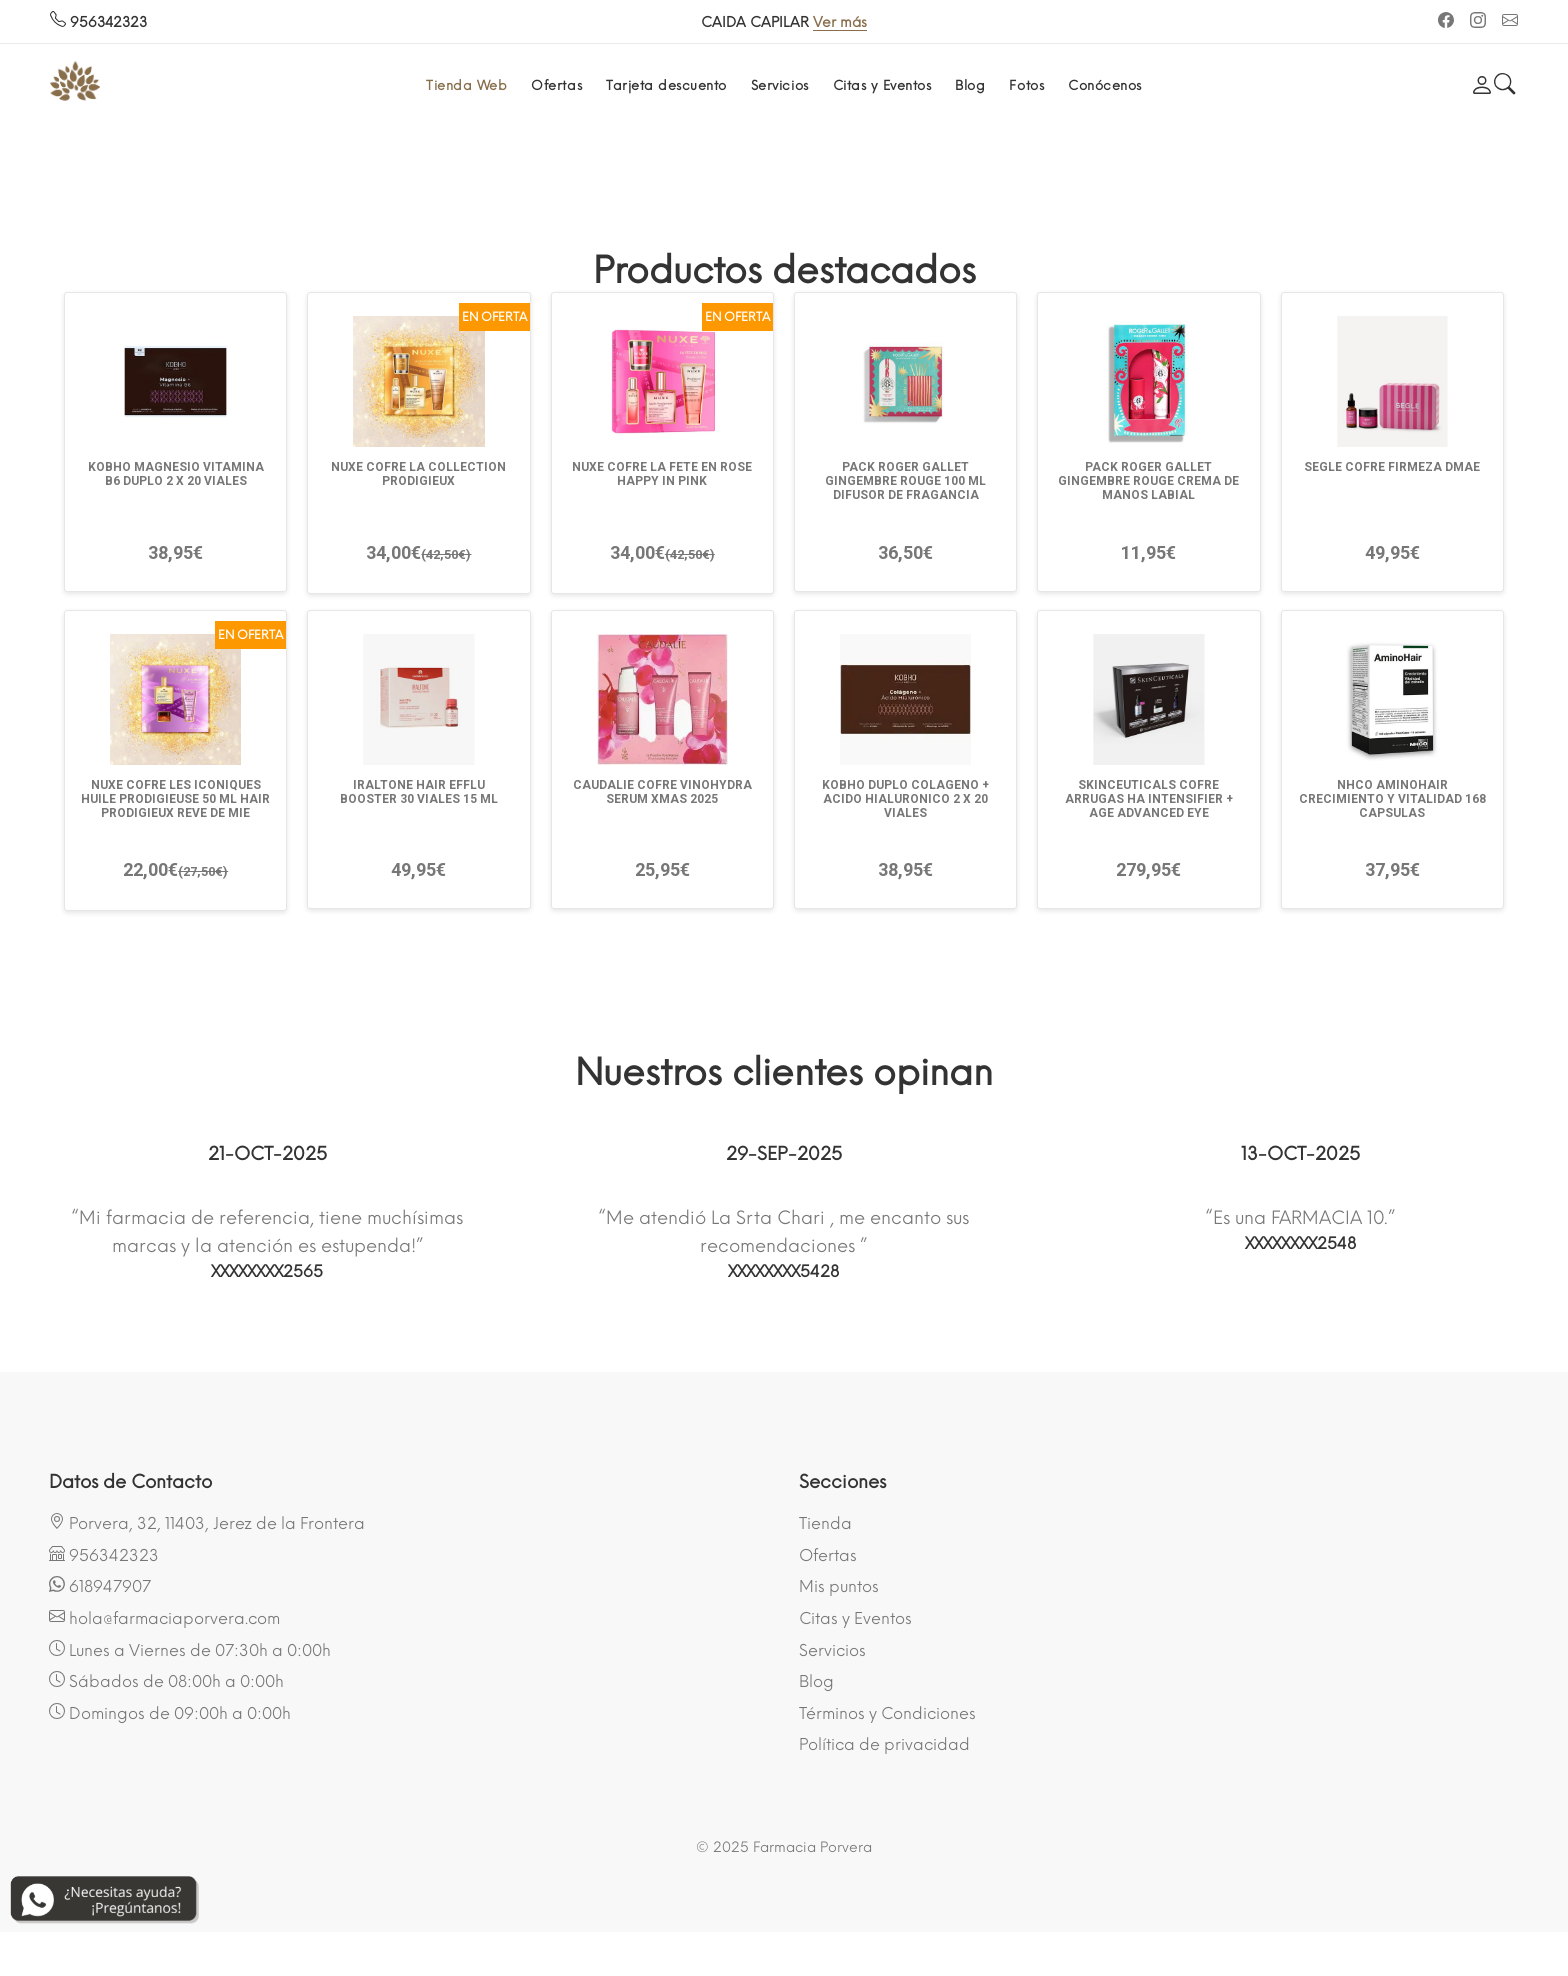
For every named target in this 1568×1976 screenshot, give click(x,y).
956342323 (98, 22)
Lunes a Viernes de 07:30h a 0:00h (190, 1650)
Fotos (1026, 85)
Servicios (780, 85)
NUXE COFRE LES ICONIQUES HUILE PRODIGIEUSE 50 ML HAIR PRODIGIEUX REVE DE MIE (175, 799)
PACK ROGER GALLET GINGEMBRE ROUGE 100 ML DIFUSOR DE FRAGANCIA (905, 481)
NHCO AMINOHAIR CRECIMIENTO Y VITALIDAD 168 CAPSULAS (1392, 799)
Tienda (825, 1523)
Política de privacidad (884, 1744)
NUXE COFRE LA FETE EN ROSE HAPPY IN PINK (662, 474)
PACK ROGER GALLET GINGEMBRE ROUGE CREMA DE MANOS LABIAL (1148, 481)
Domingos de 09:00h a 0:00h (170, 1713)
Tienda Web (466, 85)
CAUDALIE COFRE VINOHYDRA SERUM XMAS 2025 (662, 792)
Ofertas (556, 85)
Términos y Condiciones (887, 1713)
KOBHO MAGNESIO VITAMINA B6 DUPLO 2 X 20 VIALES (176, 474)
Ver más (840, 22)
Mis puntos (839, 1586)
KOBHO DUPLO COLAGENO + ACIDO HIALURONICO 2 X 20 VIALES (905, 799)
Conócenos (1105, 85)
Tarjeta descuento (666, 85)
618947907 (100, 1586)
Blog (970, 85)
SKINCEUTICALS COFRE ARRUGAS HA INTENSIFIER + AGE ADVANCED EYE (1149, 799)
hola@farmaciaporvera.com (164, 1618)
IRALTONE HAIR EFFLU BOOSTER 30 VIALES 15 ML (419, 792)
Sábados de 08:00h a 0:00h (166, 1681)
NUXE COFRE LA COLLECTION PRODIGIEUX (418, 474)
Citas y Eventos (882, 85)
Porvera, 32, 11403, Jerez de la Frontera (207, 1523)
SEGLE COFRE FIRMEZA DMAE (1392, 467)
